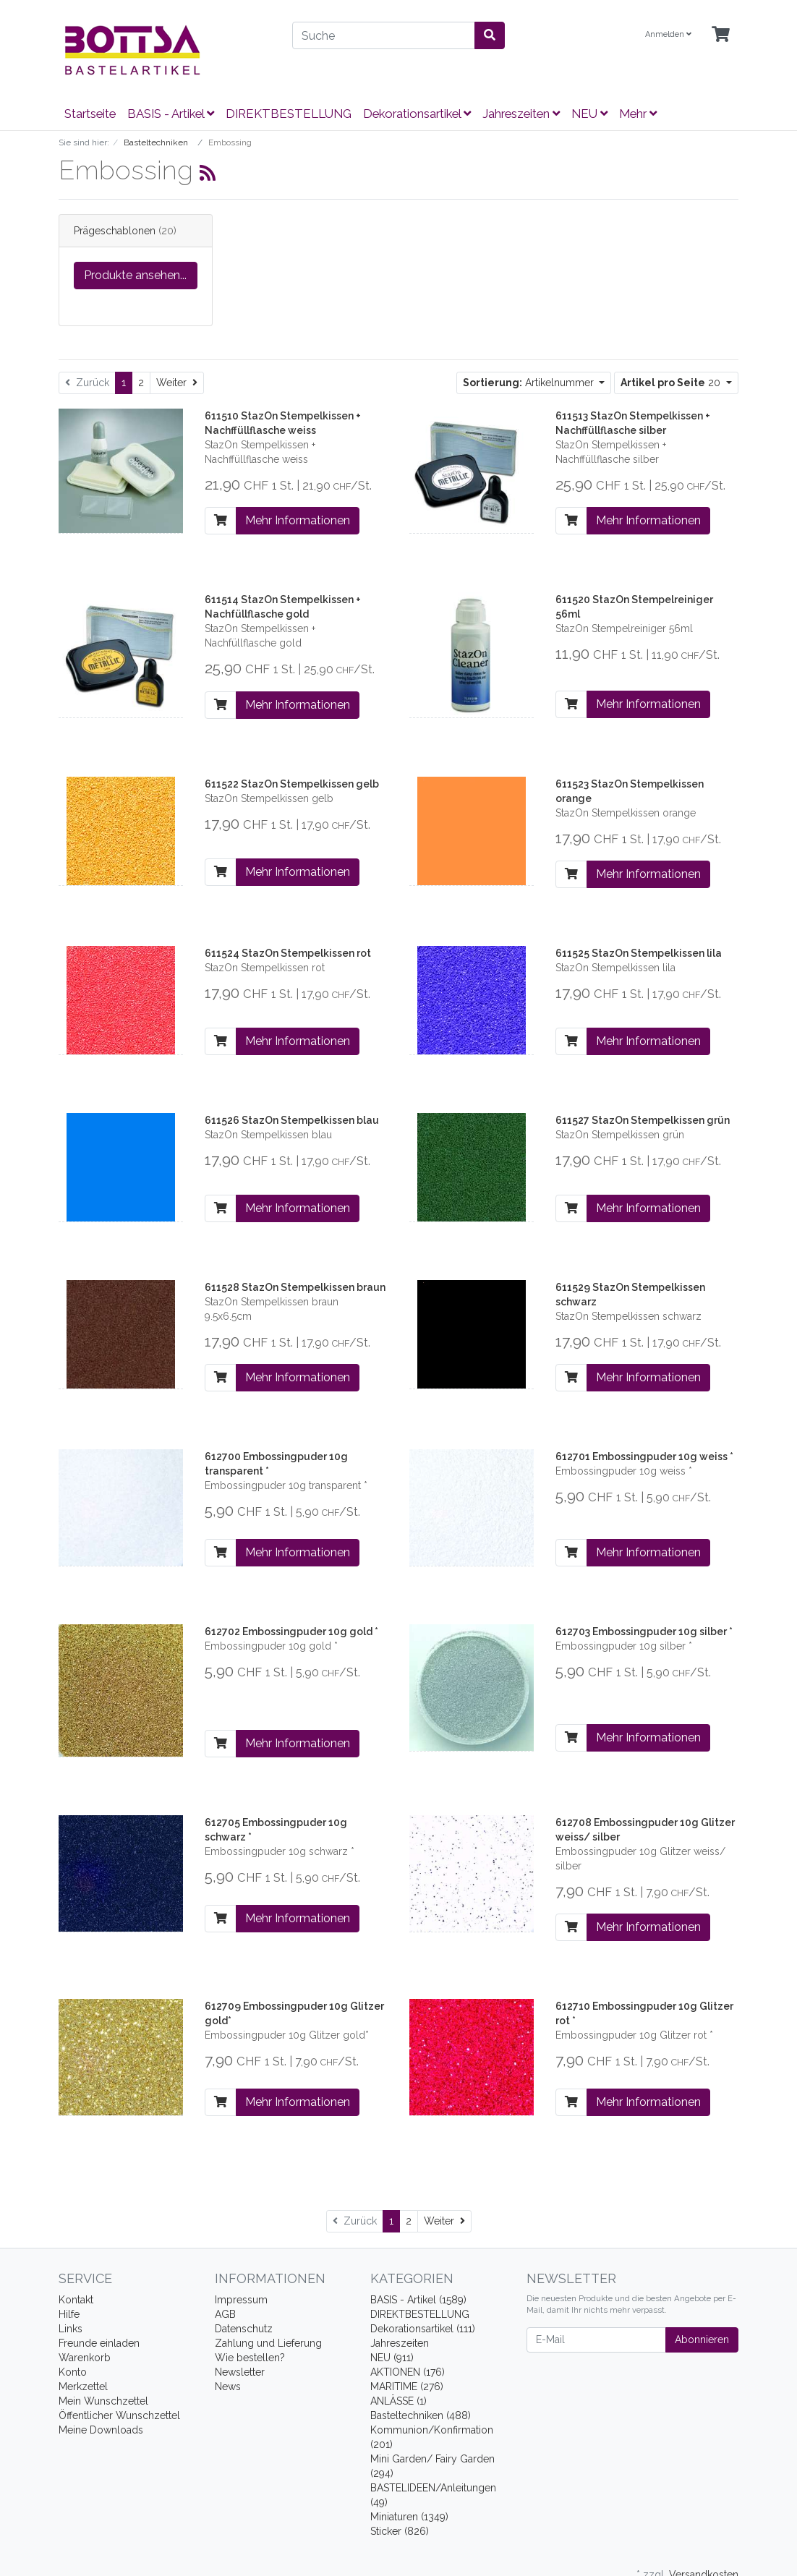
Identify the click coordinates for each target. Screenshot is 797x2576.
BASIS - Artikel (170, 113)
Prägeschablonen (114, 230)
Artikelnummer (530, 382)
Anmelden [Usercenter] (668, 34)
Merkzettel (83, 2386)
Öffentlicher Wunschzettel (119, 2415)
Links (70, 2328)
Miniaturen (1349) (409, 2516)
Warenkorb (85, 2357)
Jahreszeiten (521, 113)
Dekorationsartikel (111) (422, 2328)
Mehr (638, 113)
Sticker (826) (399, 2531)
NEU (589, 113)
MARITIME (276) (406, 2386)
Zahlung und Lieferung (268, 2343)
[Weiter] (177, 383)
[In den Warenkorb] (220, 520)
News (228, 2386)
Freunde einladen (99, 2343)
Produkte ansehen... (135, 275)
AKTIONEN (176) (407, 2372)
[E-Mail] (596, 2340)
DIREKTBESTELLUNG (288, 113)
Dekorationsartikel (417, 113)
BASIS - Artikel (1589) (418, 2300)
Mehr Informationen (297, 520)
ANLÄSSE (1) (398, 2401)
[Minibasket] (720, 35)
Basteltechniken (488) (420, 2415)
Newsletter (240, 2372)
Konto (73, 2372)
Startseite (90, 113)
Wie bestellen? (250, 2357)
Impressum (241, 2300)
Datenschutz (244, 2328)
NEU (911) (392, 2357)
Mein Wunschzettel (103, 2401)
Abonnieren (702, 2339)
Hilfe (69, 2314)
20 (672, 382)
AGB (225, 2314)
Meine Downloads (101, 2430)
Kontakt (76, 2300)
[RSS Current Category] (208, 173)
